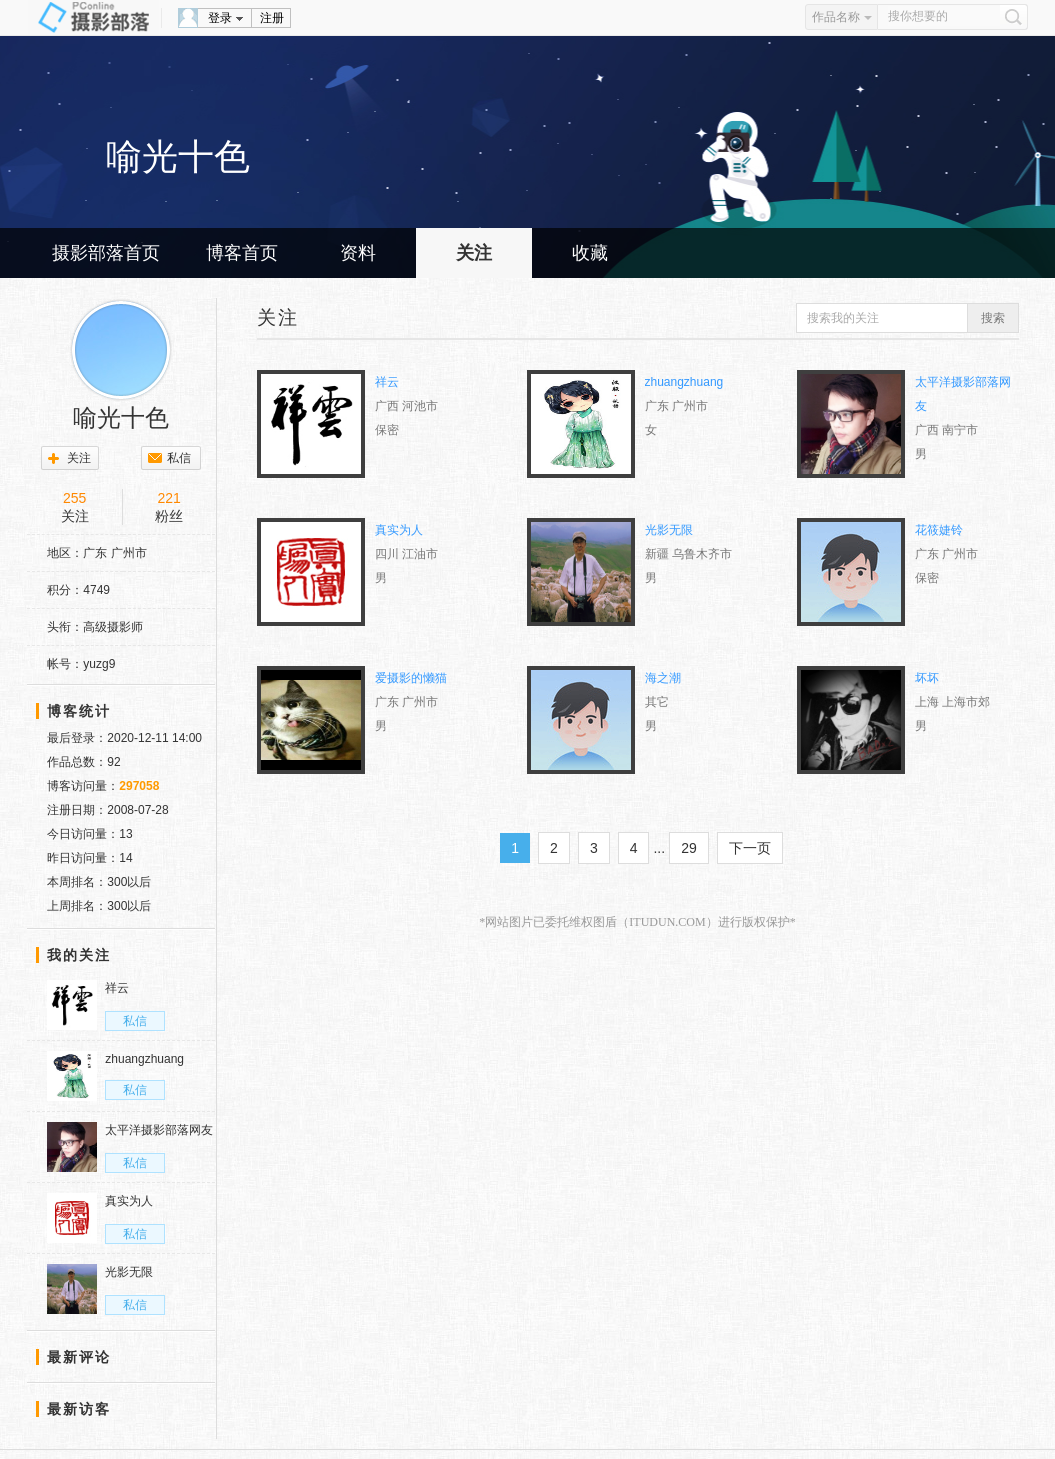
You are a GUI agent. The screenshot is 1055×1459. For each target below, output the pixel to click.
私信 (179, 458)
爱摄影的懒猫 (411, 678)
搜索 (993, 318)
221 (168, 498)
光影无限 (669, 530)
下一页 (750, 848)
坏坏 (927, 678)
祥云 (387, 382)
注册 (272, 18)
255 (74, 498)
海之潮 (663, 678)
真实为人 (399, 530)
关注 (474, 253)
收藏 (590, 253)
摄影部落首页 (106, 253)
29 (689, 848)
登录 (220, 18)
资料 (358, 253)
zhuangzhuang (684, 382)
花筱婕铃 (939, 530)
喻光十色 (121, 418)
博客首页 (242, 253)
